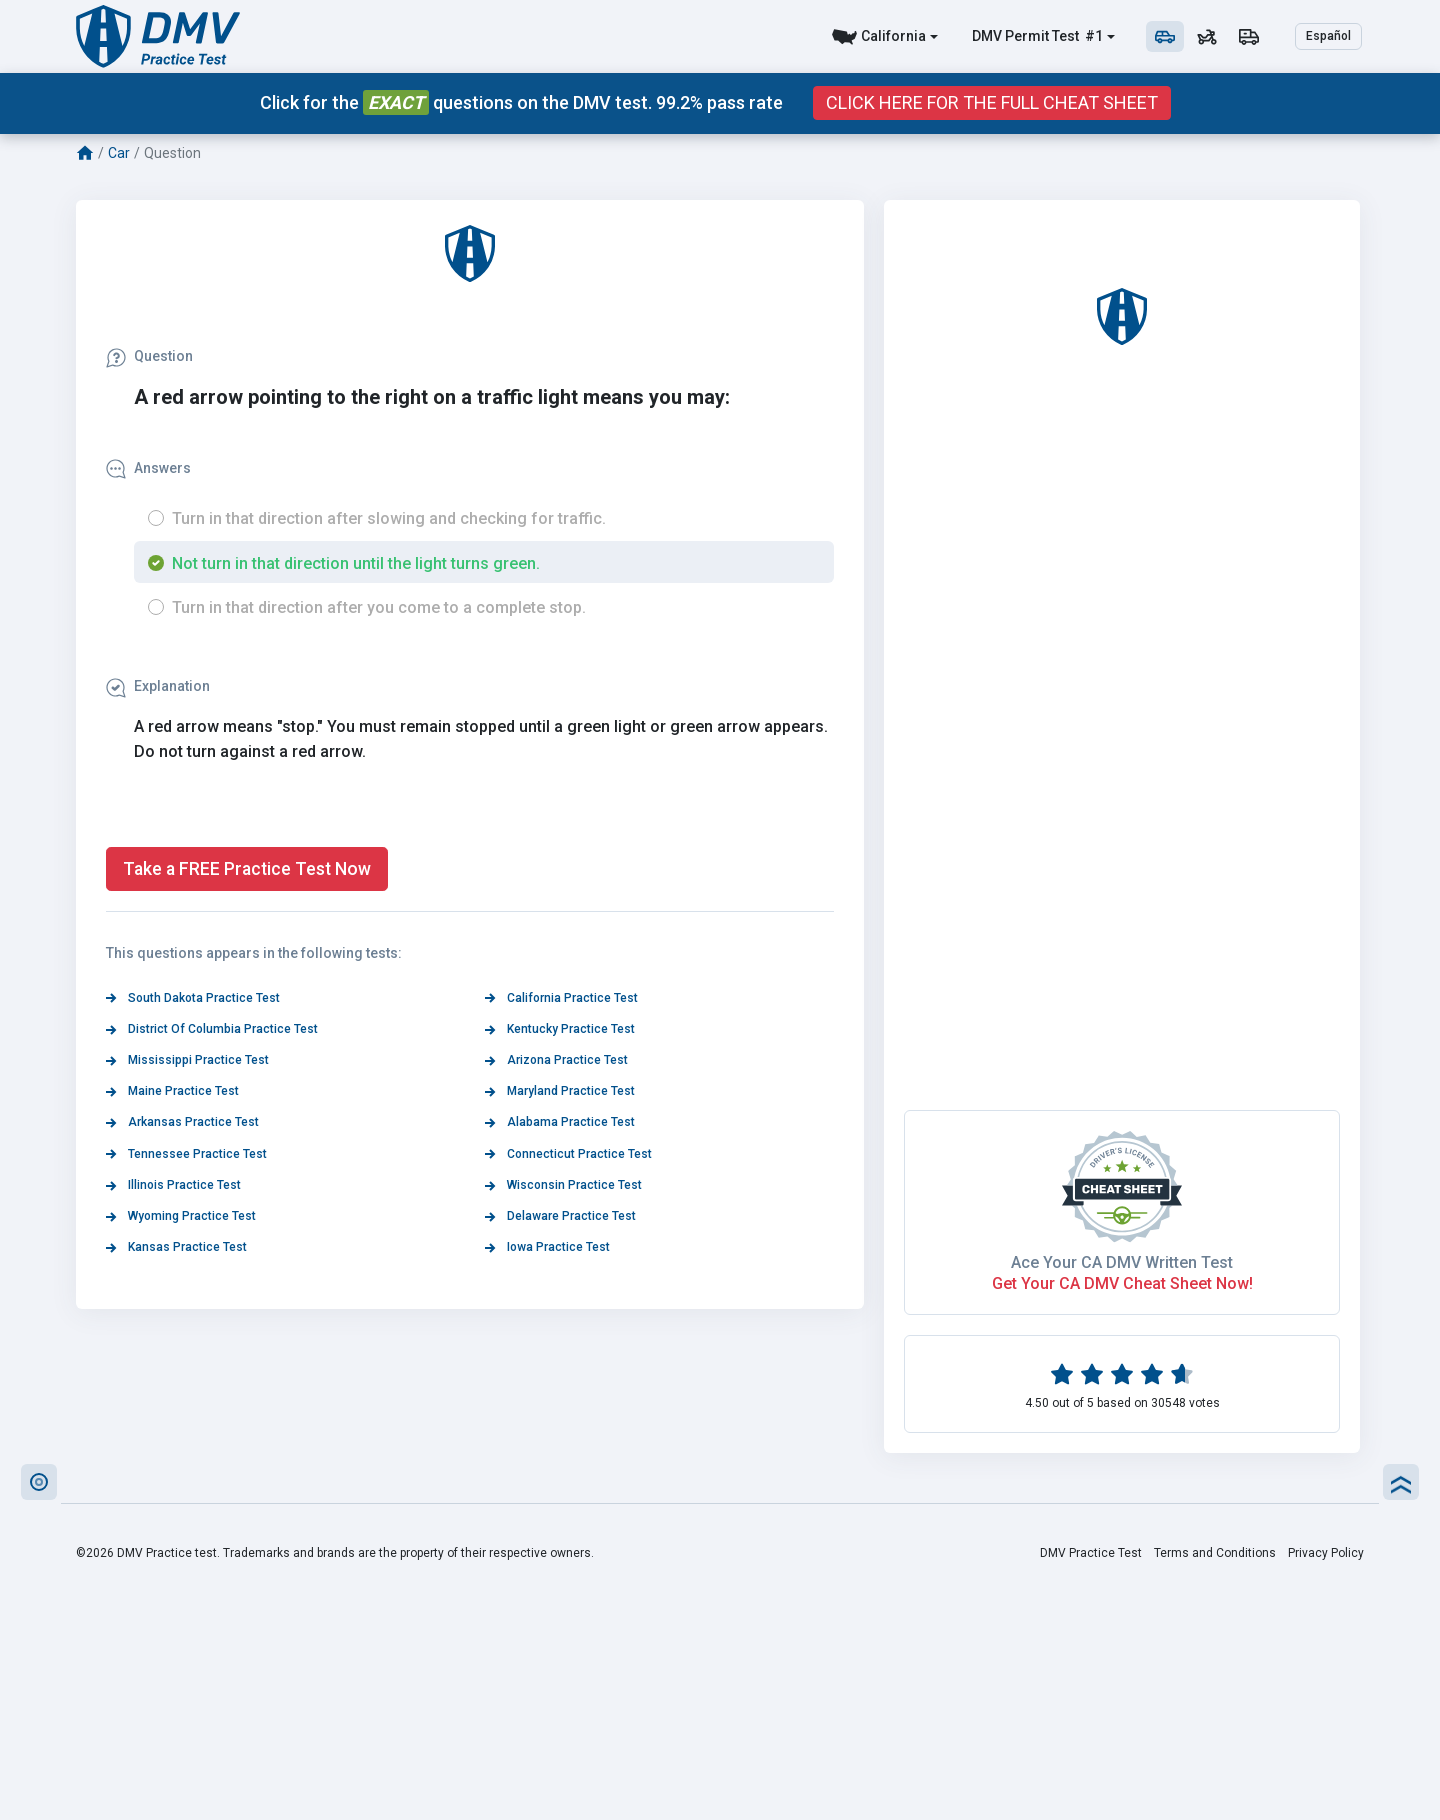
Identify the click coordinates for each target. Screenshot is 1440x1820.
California (893, 36)
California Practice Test (561, 998)
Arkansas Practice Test (182, 1122)
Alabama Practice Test (560, 1122)
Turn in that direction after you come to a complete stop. (379, 607)
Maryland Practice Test (560, 1091)
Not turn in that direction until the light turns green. (356, 563)
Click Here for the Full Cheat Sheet (992, 103)
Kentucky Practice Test (560, 1029)
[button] (39, 1482)
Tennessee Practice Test (186, 1154)
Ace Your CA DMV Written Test (1122, 1262)
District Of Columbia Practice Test (212, 1029)
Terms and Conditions (1215, 1553)
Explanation (158, 686)
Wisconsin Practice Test (563, 1185)
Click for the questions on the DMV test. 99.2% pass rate (521, 102)
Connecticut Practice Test (568, 1154)
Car (119, 153)
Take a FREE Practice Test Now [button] (247, 869)
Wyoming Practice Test (181, 1216)
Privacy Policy (1326, 1553)
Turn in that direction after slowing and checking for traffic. (389, 518)
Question (149, 356)
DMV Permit (1010, 36)
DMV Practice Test (1091, 1553)
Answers (148, 468)
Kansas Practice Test (176, 1247)
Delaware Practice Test (560, 1216)
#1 (1092, 36)
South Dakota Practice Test (193, 998)
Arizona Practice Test (556, 1060)
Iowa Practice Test (547, 1247)
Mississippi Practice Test (187, 1060)
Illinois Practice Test (173, 1185)
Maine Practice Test (172, 1091)
